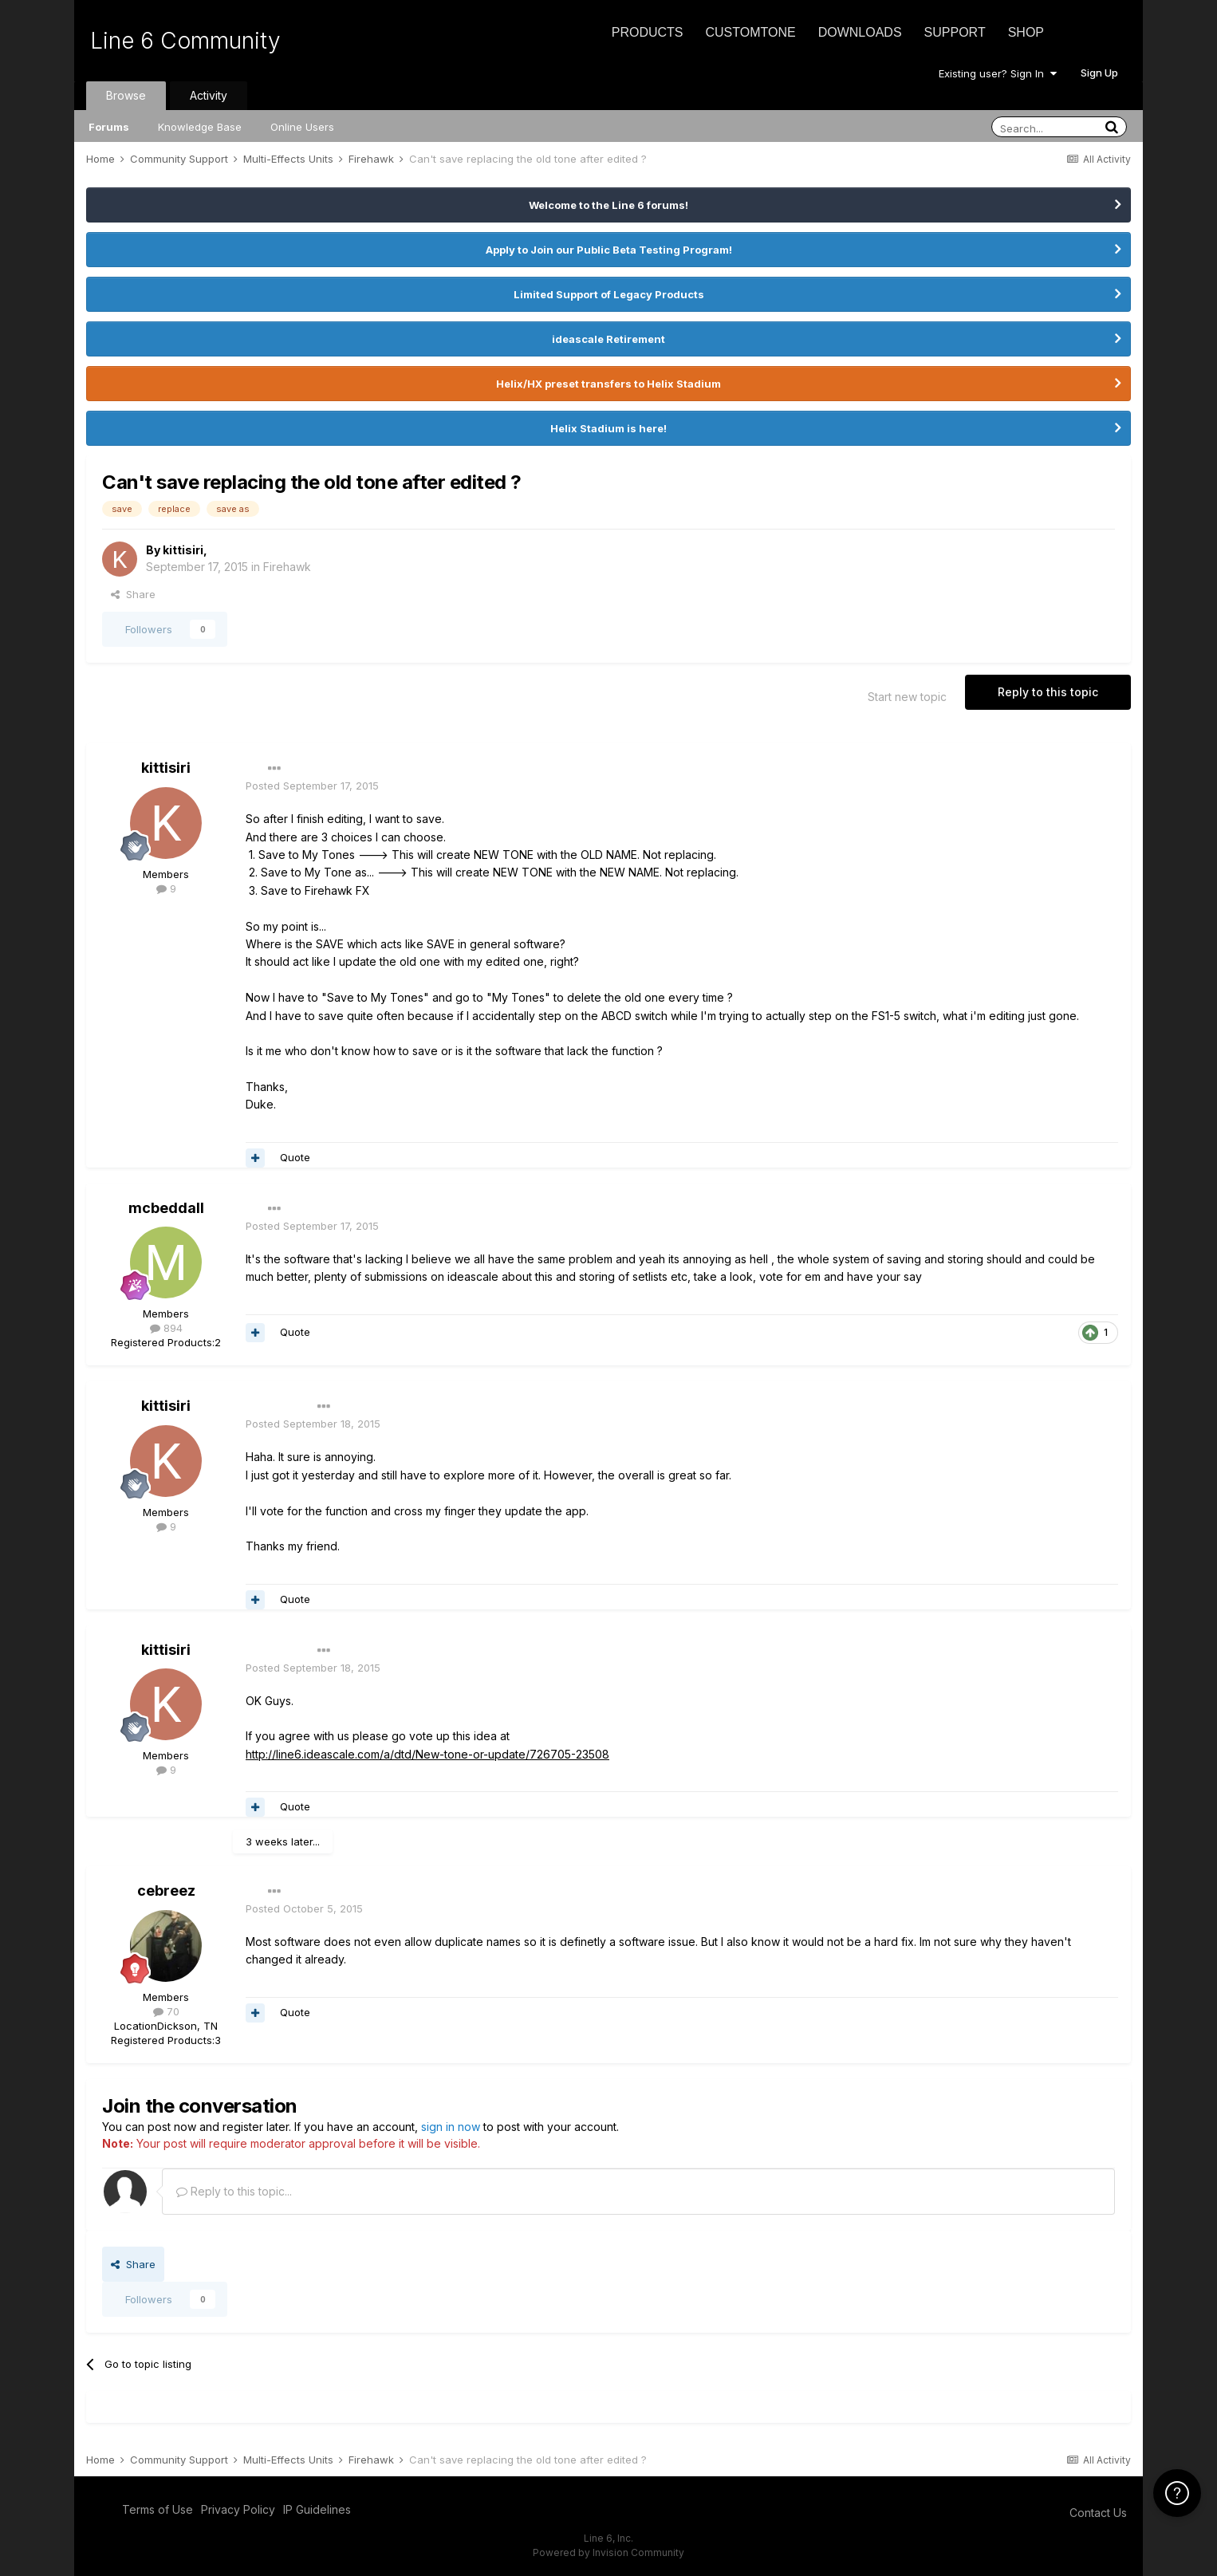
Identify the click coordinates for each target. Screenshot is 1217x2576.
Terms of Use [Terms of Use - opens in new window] (157, 2509)
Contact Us (1098, 2512)
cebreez (166, 1890)
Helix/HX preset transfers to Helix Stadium (608, 383)
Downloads (860, 32)
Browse (126, 95)
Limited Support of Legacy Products (609, 294)
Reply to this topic (1048, 692)
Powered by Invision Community (608, 2552)
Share (133, 594)
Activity (208, 95)
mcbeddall (166, 1207)
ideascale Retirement (608, 339)
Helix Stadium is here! (608, 428)
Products (647, 32)
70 (166, 2011)
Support (955, 32)
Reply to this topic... (234, 2191)
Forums (109, 126)
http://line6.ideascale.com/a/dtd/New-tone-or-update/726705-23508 (427, 1754)
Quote (295, 1157)
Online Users (302, 126)
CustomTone (750, 32)
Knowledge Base (200, 126)
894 (166, 1327)
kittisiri (183, 550)
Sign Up (1099, 72)
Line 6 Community (185, 40)
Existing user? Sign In (998, 73)
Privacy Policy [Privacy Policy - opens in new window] (238, 2509)
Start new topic (907, 696)
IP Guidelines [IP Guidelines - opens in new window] (317, 2509)
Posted (312, 785)
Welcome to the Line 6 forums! (608, 205)
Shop (1026, 32)
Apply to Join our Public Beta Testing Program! (609, 249)
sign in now (450, 2126)
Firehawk (287, 566)
